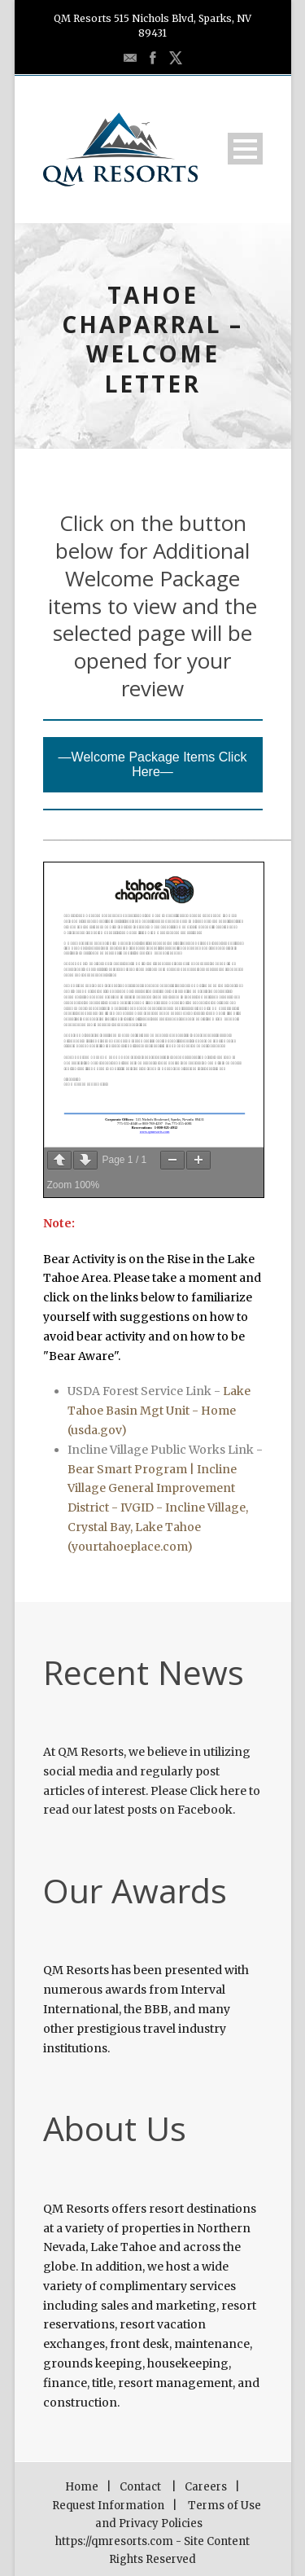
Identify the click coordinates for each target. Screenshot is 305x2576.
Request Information (108, 2505)
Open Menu (245, 149)
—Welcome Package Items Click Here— (153, 764)
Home (81, 2487)
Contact (140, 2487)
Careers (206, 2487)
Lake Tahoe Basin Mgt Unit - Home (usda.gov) (159, 1410)
